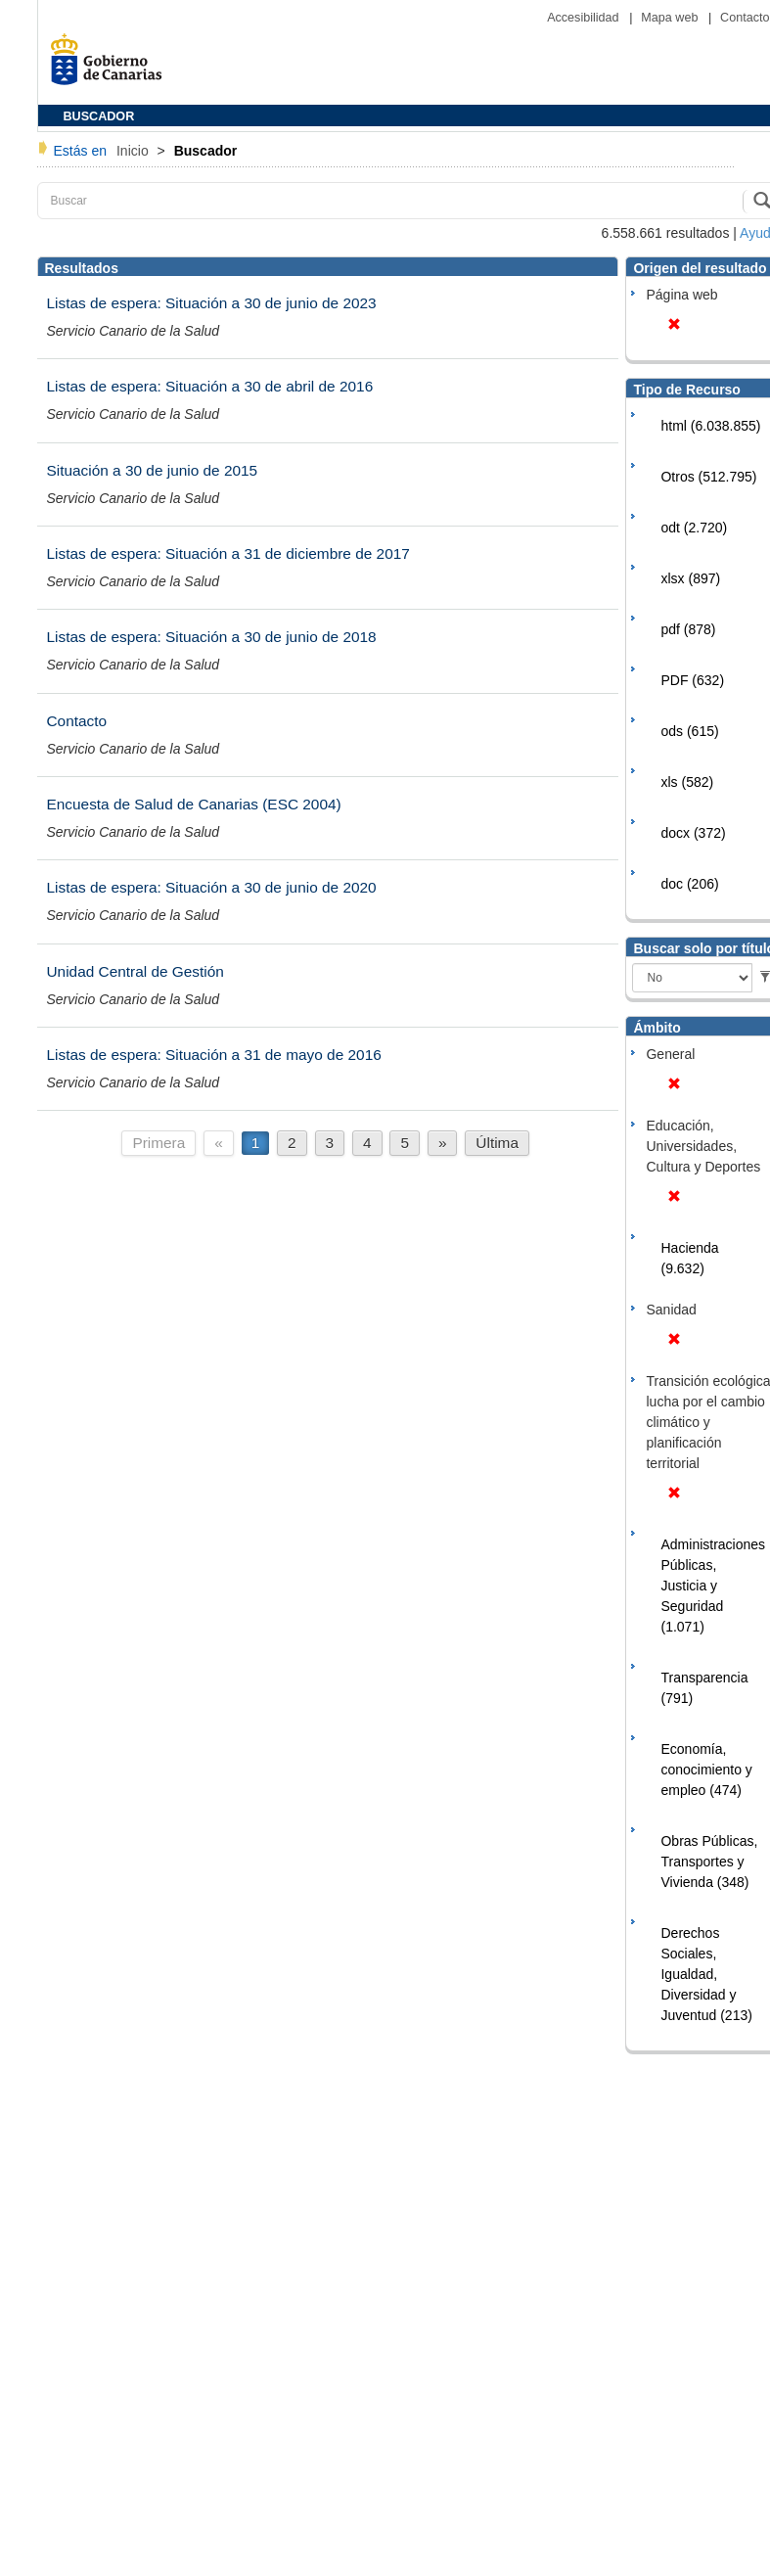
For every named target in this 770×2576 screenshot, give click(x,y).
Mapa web (671, 17)
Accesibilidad (584, 17)
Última (497, 1142)
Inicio (134, 151)
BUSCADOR (99, 116)
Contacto (744, 17)
